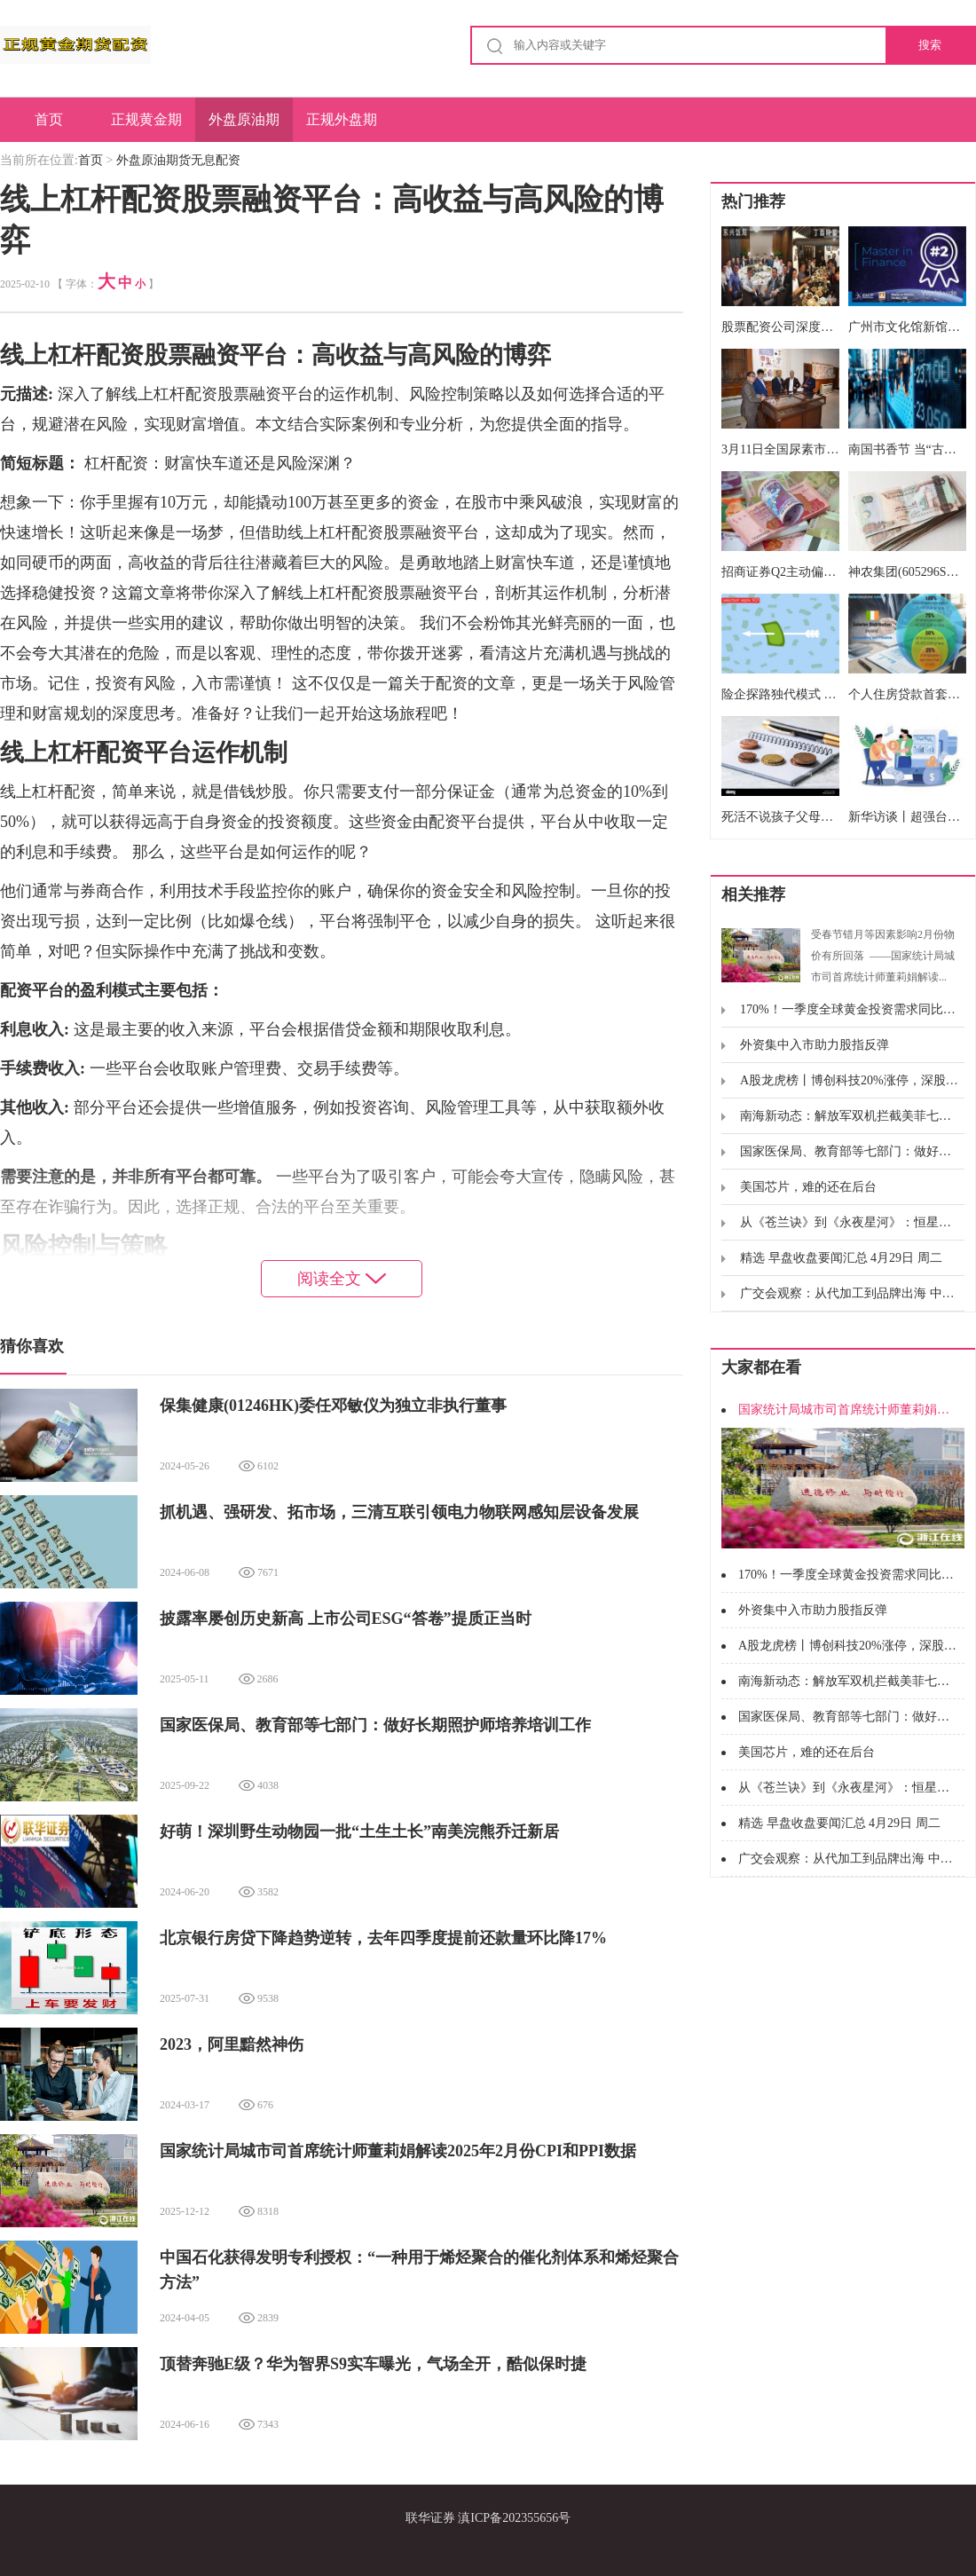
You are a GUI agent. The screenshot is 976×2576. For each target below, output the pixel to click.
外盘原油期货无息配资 (244, 127)
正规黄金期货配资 (146, 127)
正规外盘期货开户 (341, 127)
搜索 (929, 44)
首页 (49, 119)
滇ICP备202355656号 (514, 2518)
